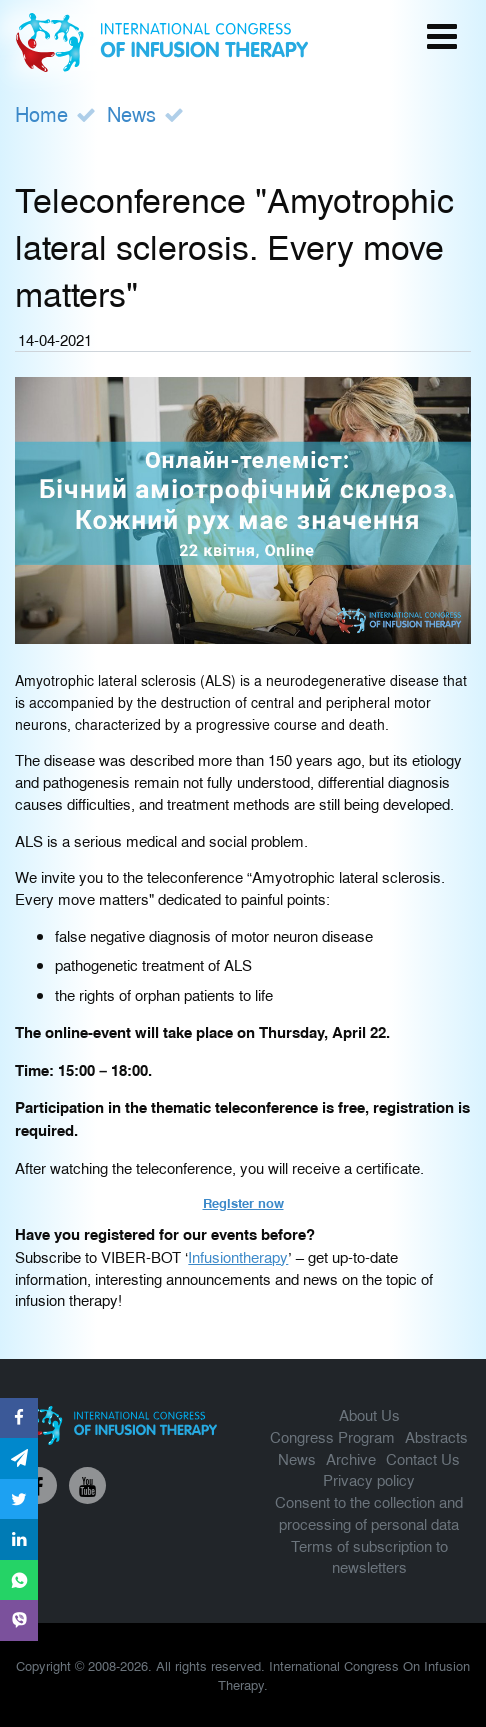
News (131, 113)
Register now (243, 1202)
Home (41, 113)
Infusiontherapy (238, 1256)
